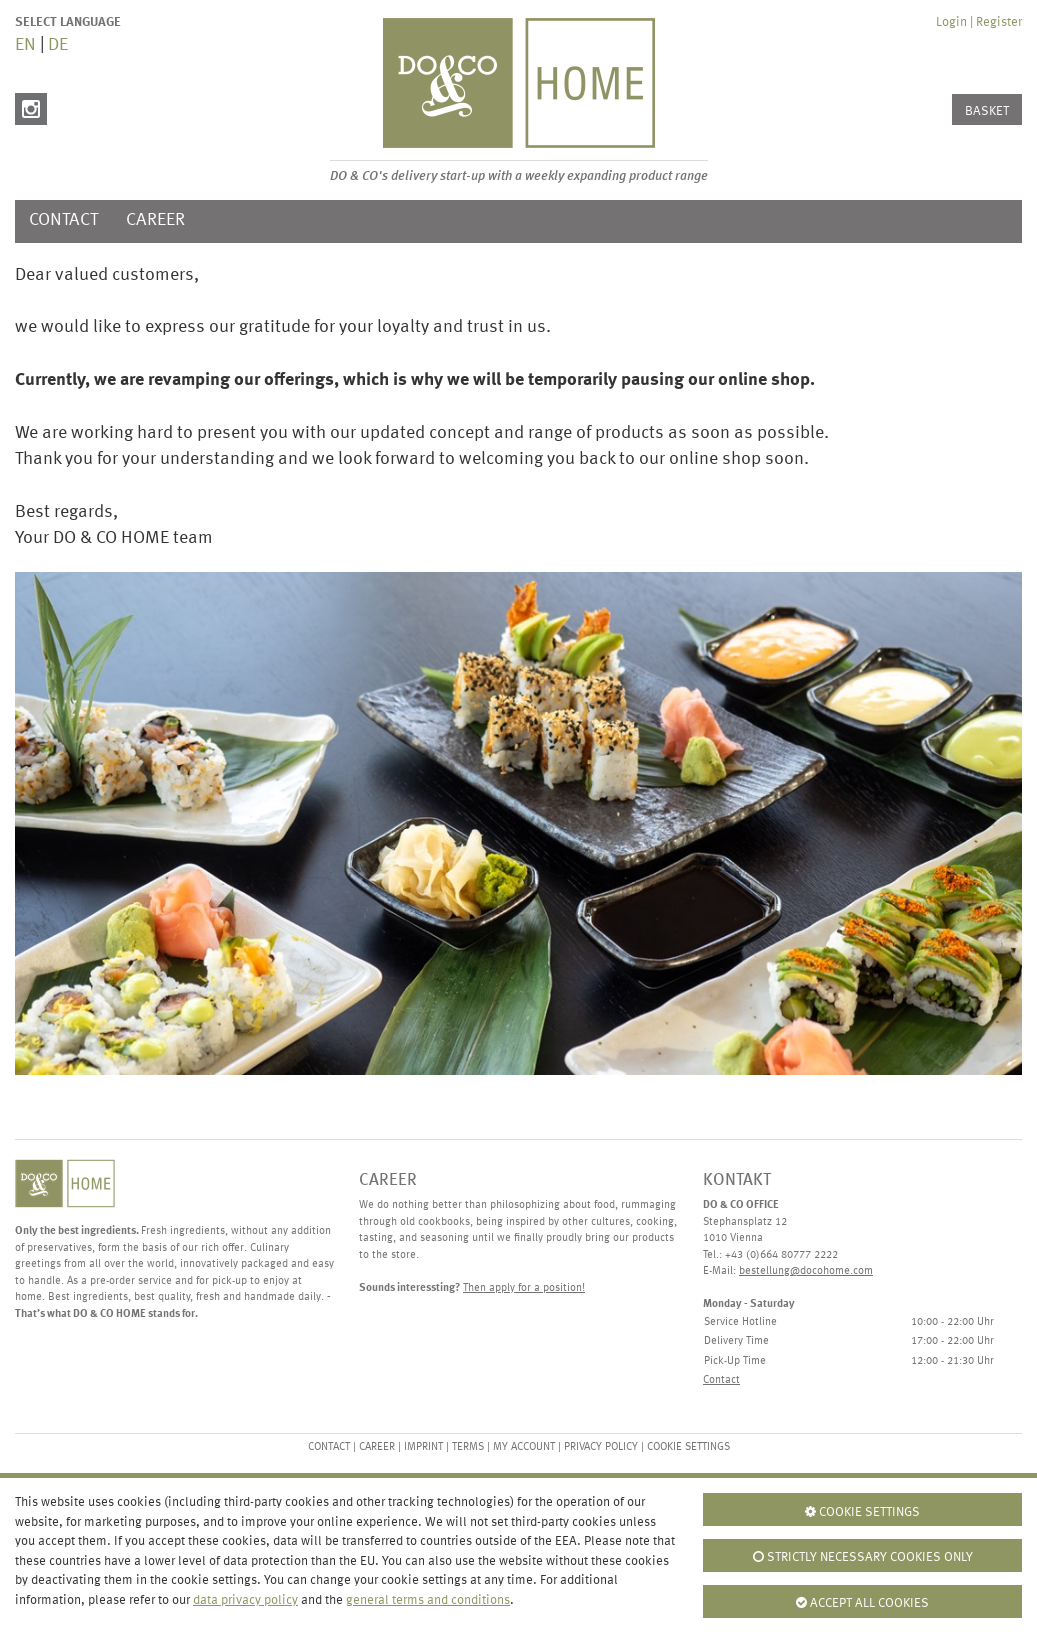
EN (25, 45)
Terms (469, 1447)
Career (155, 220)
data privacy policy (245, 1600)
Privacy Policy (601, 1447)
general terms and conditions (428, 1600)
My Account (524, 1447)
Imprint (423, 1447)
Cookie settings (688, 1447)
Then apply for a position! (524, 1288)
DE (58, 45)
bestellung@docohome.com (806, 1271)
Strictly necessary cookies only (863, 1557)
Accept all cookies (862, 1603)
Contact (63, 220)
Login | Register (979, 22)
